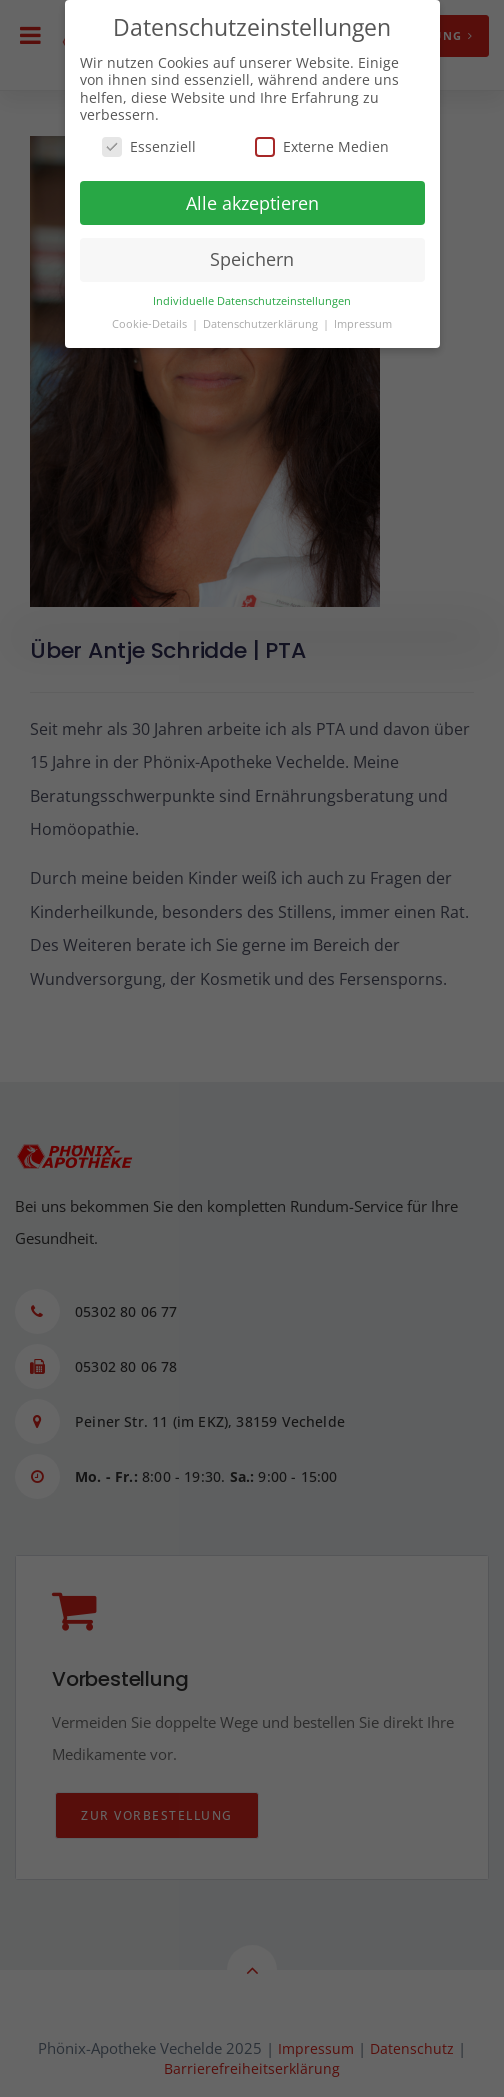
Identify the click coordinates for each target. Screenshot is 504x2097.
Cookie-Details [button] (151, 324)
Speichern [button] (252, 259)
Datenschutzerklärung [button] (262, 324)
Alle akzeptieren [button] (252, 203)
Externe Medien (322, 146)
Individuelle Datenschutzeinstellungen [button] (252, 301)
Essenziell (149, 146)
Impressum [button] (363, 324)
